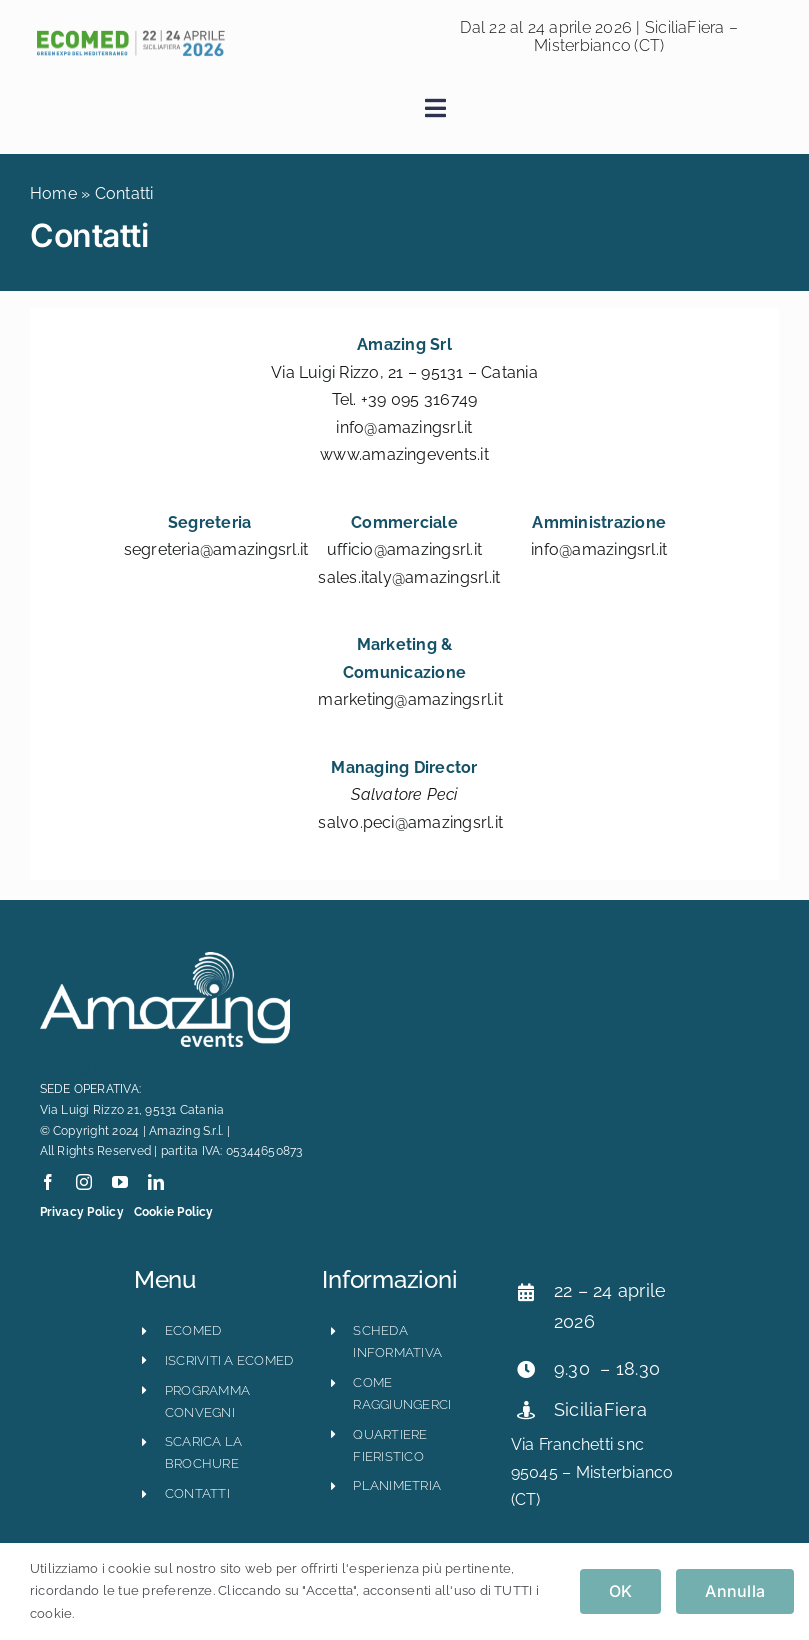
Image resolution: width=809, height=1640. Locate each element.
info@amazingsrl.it (404, 427)
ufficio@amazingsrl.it (404, 549)
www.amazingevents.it (404, 454)
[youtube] (120, 1182)
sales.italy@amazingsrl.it (409, 577)
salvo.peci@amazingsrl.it (410, 822)
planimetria (397, 1485)
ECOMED (193, 1330)
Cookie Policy (174, 1212)
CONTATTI (197, 1493)
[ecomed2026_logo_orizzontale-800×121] (130, 35)
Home (53, 193)
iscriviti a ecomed (229, 1360)
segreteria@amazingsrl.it (216, 549)
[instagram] (84, 1182)
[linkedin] (156, 1182)
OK (620, 1591)
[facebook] (48, 1182)
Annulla (735, 1591)
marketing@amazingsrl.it (410, 699)
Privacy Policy (82, 1212)
